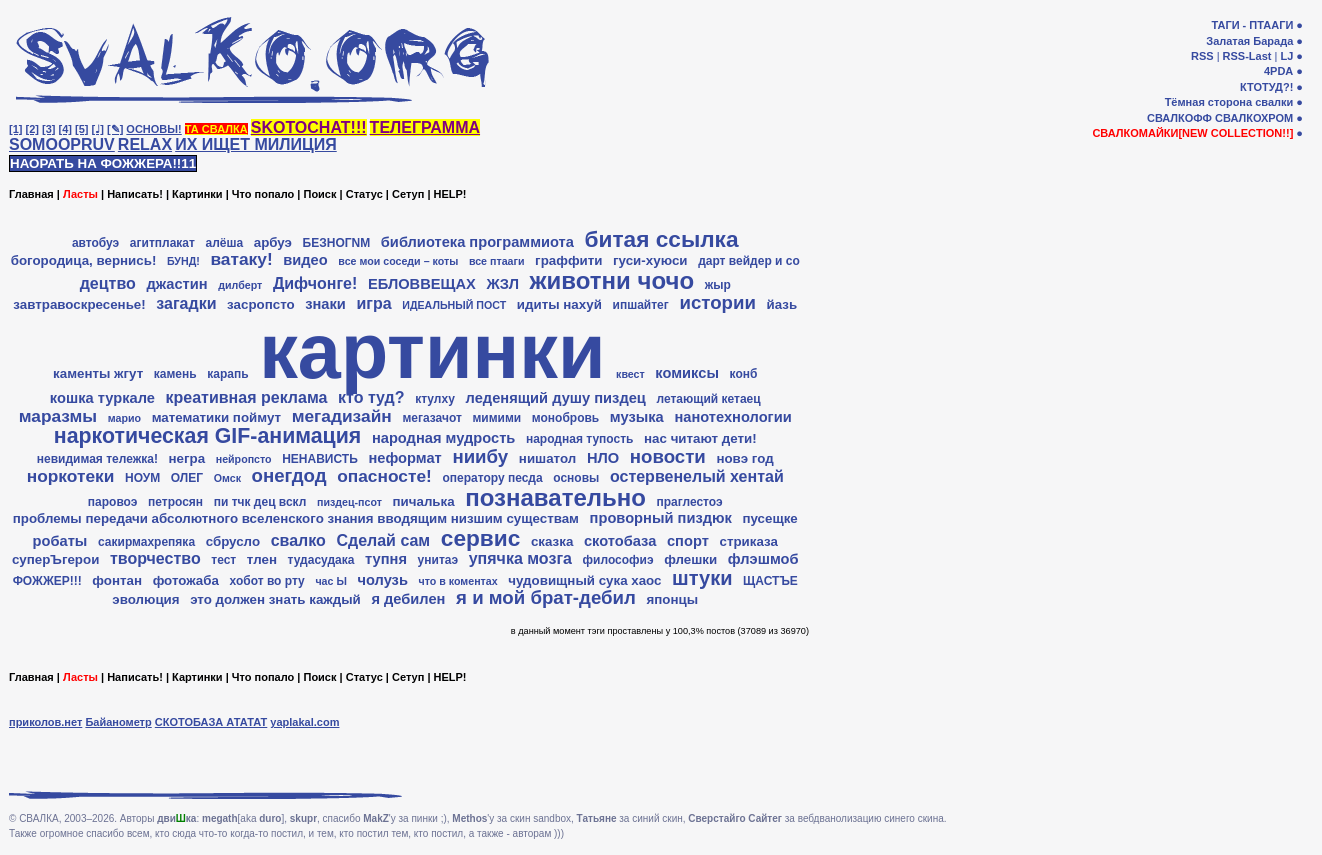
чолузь (382, 580)
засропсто (261, 304)
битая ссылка (662, 239)
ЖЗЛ (502, 284)
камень (175, 374)
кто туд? (371, 397)
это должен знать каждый (275, 599)
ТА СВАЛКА (216, 129)
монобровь (565, 418)
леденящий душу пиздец (556, 398)
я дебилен (408, 599)
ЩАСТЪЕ (770, 581)
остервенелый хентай (697, 476)
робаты (60, 541)
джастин (176, 284)
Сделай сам (383, 540)
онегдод (289, 475)
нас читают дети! (700, 438)
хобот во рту (267, 581)
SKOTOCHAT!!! (309, 127)
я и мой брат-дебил (546, 597)
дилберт (240, 285)
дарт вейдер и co (749, 261)
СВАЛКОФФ (1179, 118)
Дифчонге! (315, 283)
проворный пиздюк (661, 518)
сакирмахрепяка (146, 542)
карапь (227, 374)
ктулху (435, 399)
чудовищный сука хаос (584, 580)
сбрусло (233, 541)
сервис (481, 538)
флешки (690, 559)
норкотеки (71, 476)
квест (630, 374)
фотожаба (186, 580)
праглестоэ (690, 502)
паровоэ (113, 502)
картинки (432, 351)
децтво (108, 283)
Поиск (319, 194)
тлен (262, 559)
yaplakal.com (304, 722)
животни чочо (612, 280)
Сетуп (408, 194)
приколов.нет (45, 722)
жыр (718, 285)
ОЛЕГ (187, 478)
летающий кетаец (708, 399)
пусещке (769, 518)
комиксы (687, 373)
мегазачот (431, 418)
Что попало (263, 194)
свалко (298, 540)
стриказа (748, 541)
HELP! (450, 194)
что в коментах (458, 581)
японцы (673, 599)
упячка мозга (520, 558)
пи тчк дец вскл (260, 502)
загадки (186, 303)
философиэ (618, 560)
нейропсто (244, 459)
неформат (404, 458)
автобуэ (95, 243)
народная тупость (580, 439)
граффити (568, 260)
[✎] (115, 129)
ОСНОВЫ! (153, 129)
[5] (81, 129)
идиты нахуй (559, 304)
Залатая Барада (1249, 41)
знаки (325, 304)
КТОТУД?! (1266, 87)
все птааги (497, 261)
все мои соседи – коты (398, 261)
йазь (781, 304)
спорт (688, 541)
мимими (496, 418)
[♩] (98, 129)
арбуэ (273, 242)
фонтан (117, 580)
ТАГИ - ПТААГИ (1252, 25)
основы (576, 478)
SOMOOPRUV (62, 144)
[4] (65, 129)
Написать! (135, 194)
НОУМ (142, 478)
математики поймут (216, 417)
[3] (48, 129)
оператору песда (492, 478)
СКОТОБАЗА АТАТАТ (211, 722)
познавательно (555, 497)
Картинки (197, 194)
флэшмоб (763, 559)
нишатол (547, 458)
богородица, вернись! (84, 260)
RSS (1202, 56)
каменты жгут (98, 373)
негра (187, 458)
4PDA (1278, 71)
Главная (31, 194)
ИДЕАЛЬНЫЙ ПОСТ (454, 305)
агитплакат (162, 243)
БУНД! (183, 261)
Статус (364, 194)
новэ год (744, 458)
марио (124, 418)
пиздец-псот (349, 502)
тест (223, 560)
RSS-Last (1247, 56)
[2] (32, 129)
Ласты (80, 194)
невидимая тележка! (97, 459)
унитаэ (438, 560)
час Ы (330, 581)
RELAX (145, 144)
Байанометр (118, 722)
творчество (155, 558)
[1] (15, 129)
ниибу (480, 456)
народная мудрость (443, 438)
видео (305, 260)
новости (668, 456)
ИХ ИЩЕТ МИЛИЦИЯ (256, 144)
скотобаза (620, 541)
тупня (386, 559)
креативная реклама (247, 397)
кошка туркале (102, 398)
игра (373, 303)
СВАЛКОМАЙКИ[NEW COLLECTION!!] (1192, 133)
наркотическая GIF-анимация (207, 436)
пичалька (424, 501)
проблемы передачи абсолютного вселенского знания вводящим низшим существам (296, 518)
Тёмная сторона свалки (1229, 102)
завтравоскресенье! (79, 304)
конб (744, 374)
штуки (702, 578)
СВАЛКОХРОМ (1254, 118)
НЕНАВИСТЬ (320, 459)
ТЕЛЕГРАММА (425, 127)
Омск (227, 478)
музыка (637, 417)
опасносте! (384, 476)
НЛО (603, 458)
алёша (224, 243)
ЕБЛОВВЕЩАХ (422, 284)
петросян (175, 502)
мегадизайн (342, 416)
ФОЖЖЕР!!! (47, 581)
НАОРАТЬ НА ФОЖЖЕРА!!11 (103, 163)
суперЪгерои (55, 559)
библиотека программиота (477, 242)
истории (717, 302)
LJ (1286, 56)
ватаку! (241, 259)
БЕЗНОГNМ (337, 243)
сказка (552, 541)
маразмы (58, 416)
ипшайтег (641, 305)
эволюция (145, 599)
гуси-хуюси (650, 260)
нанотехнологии (732, 417)
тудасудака (321, 560)
